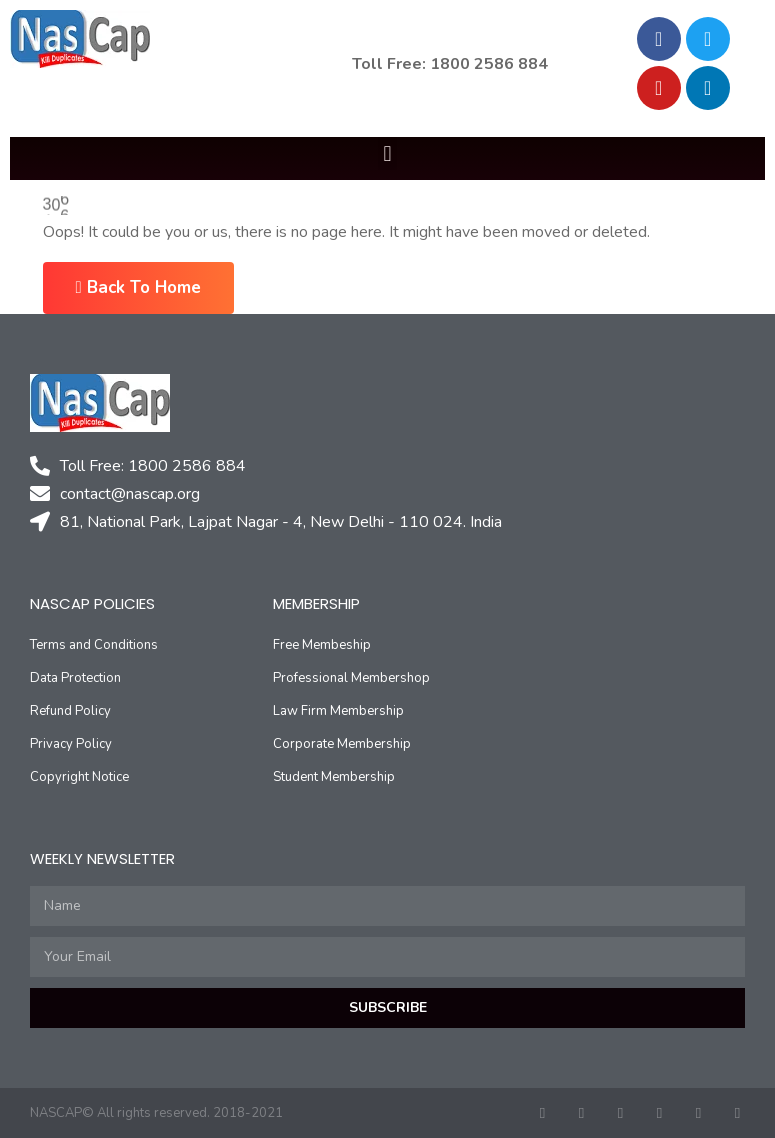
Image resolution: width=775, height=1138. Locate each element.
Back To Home (138, 287)
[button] (387, 153)
